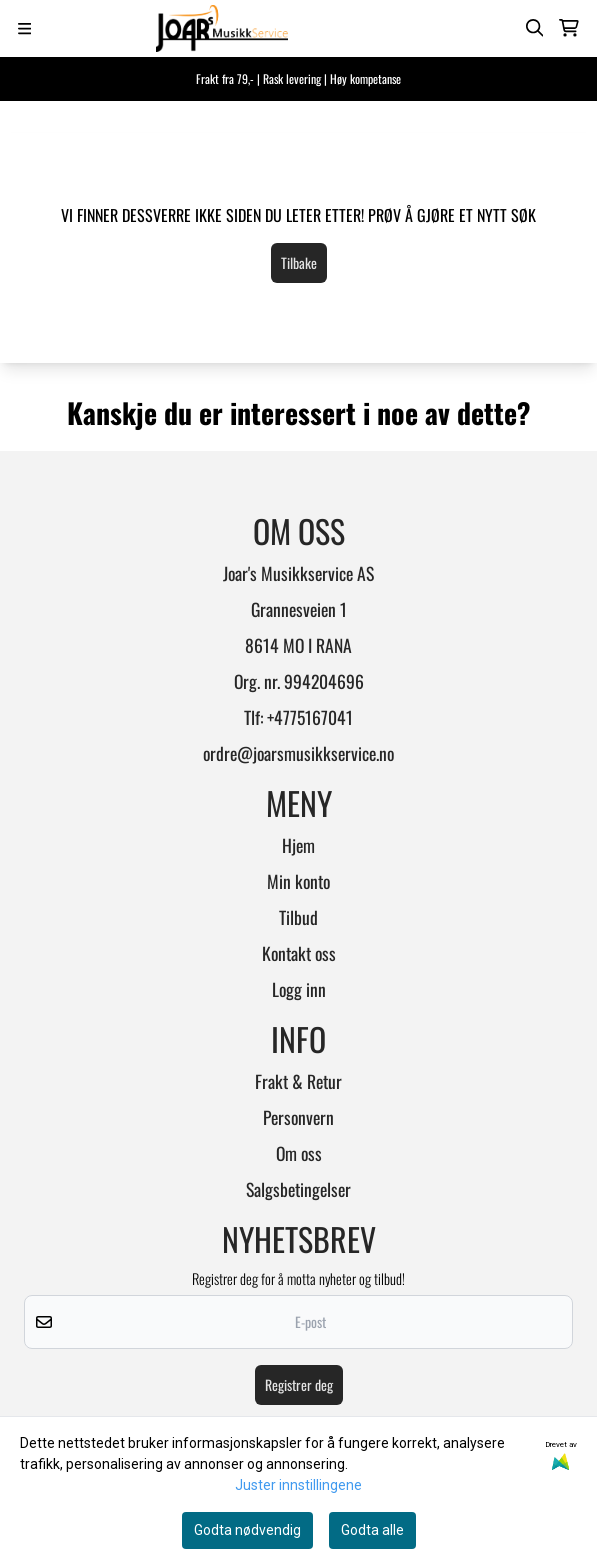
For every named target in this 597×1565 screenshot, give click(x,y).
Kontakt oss (299, 953)
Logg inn (299, 989)
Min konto (298, 881)
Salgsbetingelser (298, 1189)
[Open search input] (535, 28)
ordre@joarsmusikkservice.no (298, 753)
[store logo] (222, 28)
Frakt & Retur (298, 1081)
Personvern (298, 1117)
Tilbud (298, 917)
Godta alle (372, 1530)
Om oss (299, 1153)
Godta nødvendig (247, 1530)
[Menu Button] (24, 28)
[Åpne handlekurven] (569, 28)
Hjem (298, 845)
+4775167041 (310, 717)
